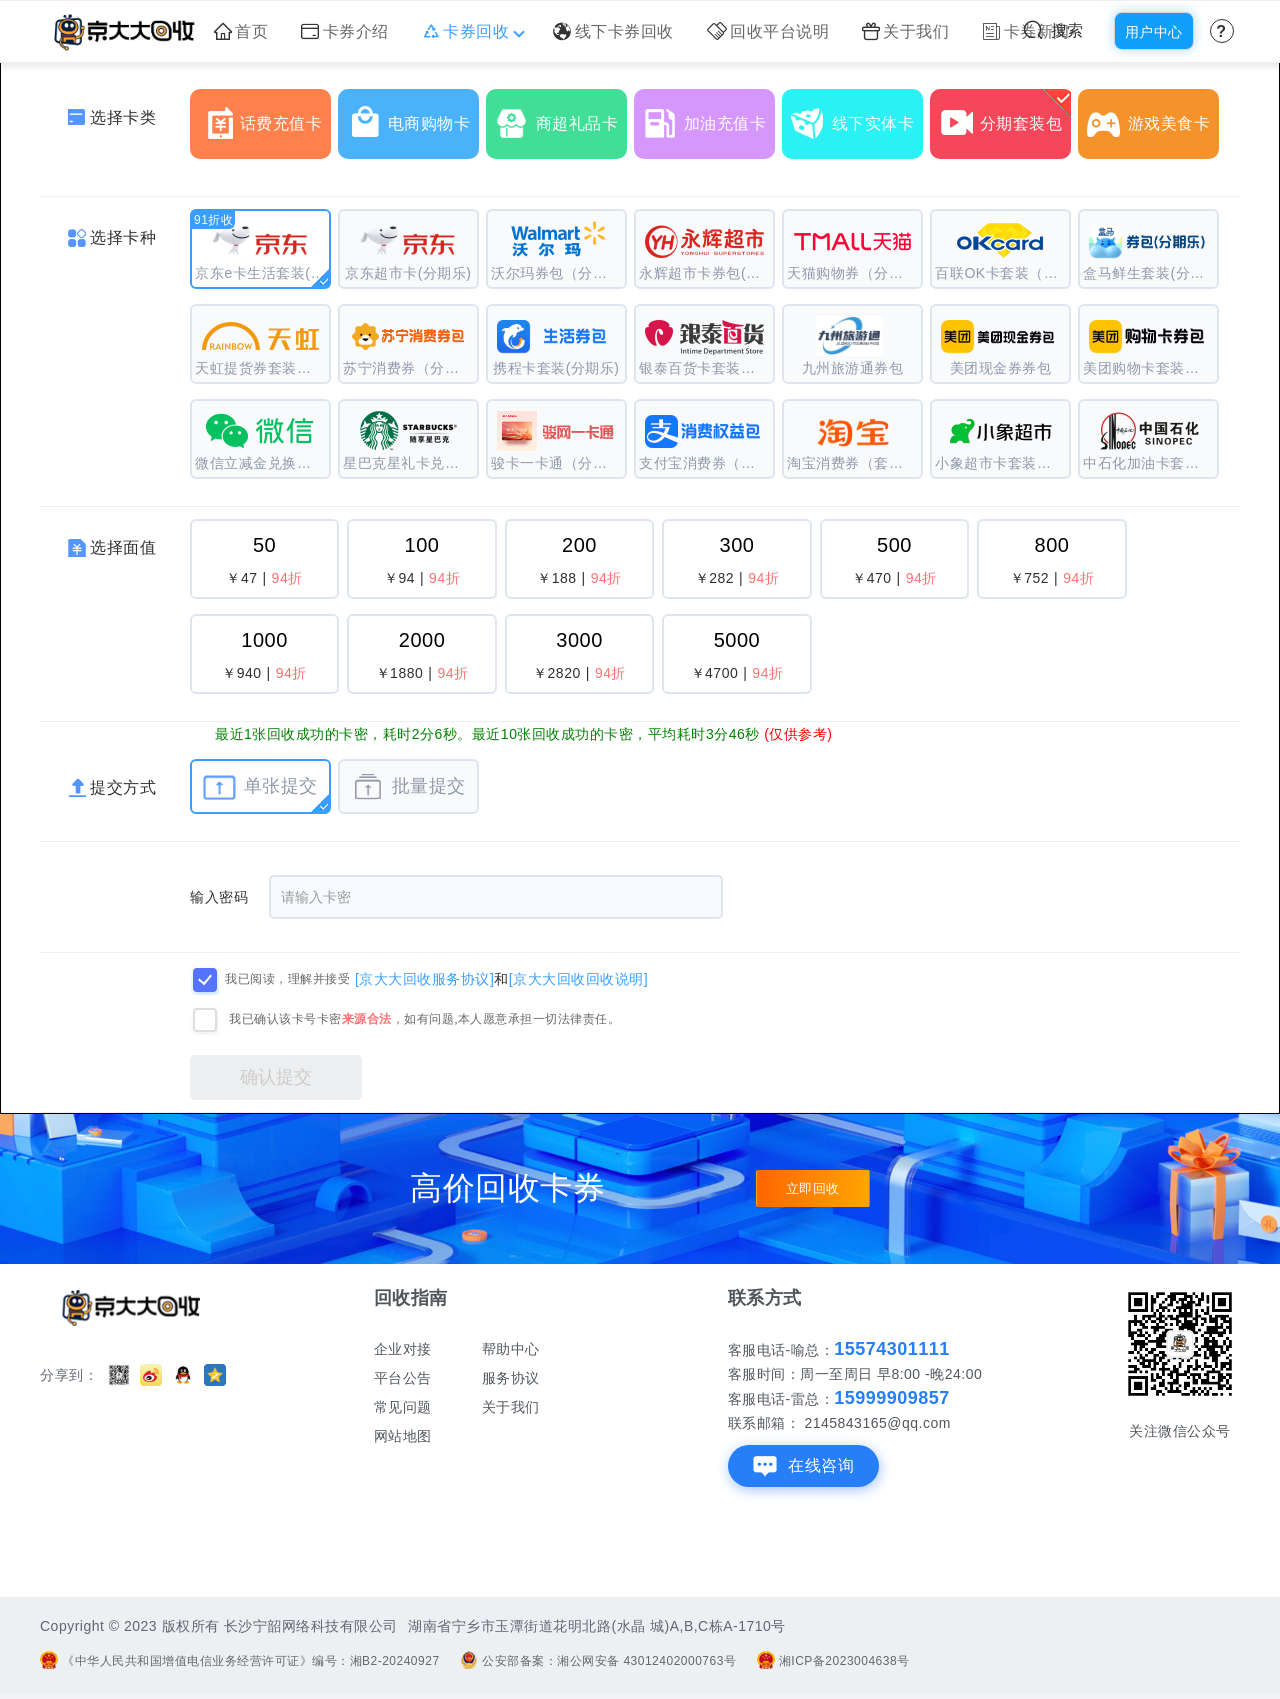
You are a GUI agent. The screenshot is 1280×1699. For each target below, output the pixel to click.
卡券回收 (471, 31)
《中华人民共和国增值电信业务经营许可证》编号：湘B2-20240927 (240, 1661)
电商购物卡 (413, 116)
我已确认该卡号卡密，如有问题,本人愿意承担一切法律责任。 (424, 1019)
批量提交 (408, 787)
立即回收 (813, 1189)
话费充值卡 (265, 116)
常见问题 (403, 1407)
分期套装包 (1005, 116)
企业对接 (403, 1349)
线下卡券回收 (613, 31)
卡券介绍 (345, 31)
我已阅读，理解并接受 (287, 979)
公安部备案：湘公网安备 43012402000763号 (598, 1661)
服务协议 (511, 1378)
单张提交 (260, 787)
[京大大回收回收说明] (578, 978)
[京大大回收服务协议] (424, 978)
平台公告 (403, 1378)
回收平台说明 (768, 31)
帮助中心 (511, 1349)
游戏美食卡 (1153, 116)
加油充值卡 (709, 116)
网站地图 (403, 1436)
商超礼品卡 (561, 116)
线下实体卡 (857, 116)
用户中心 (1154, 32)
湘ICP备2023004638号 (833, 1661)
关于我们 (906, 31)
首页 (241, 31)
